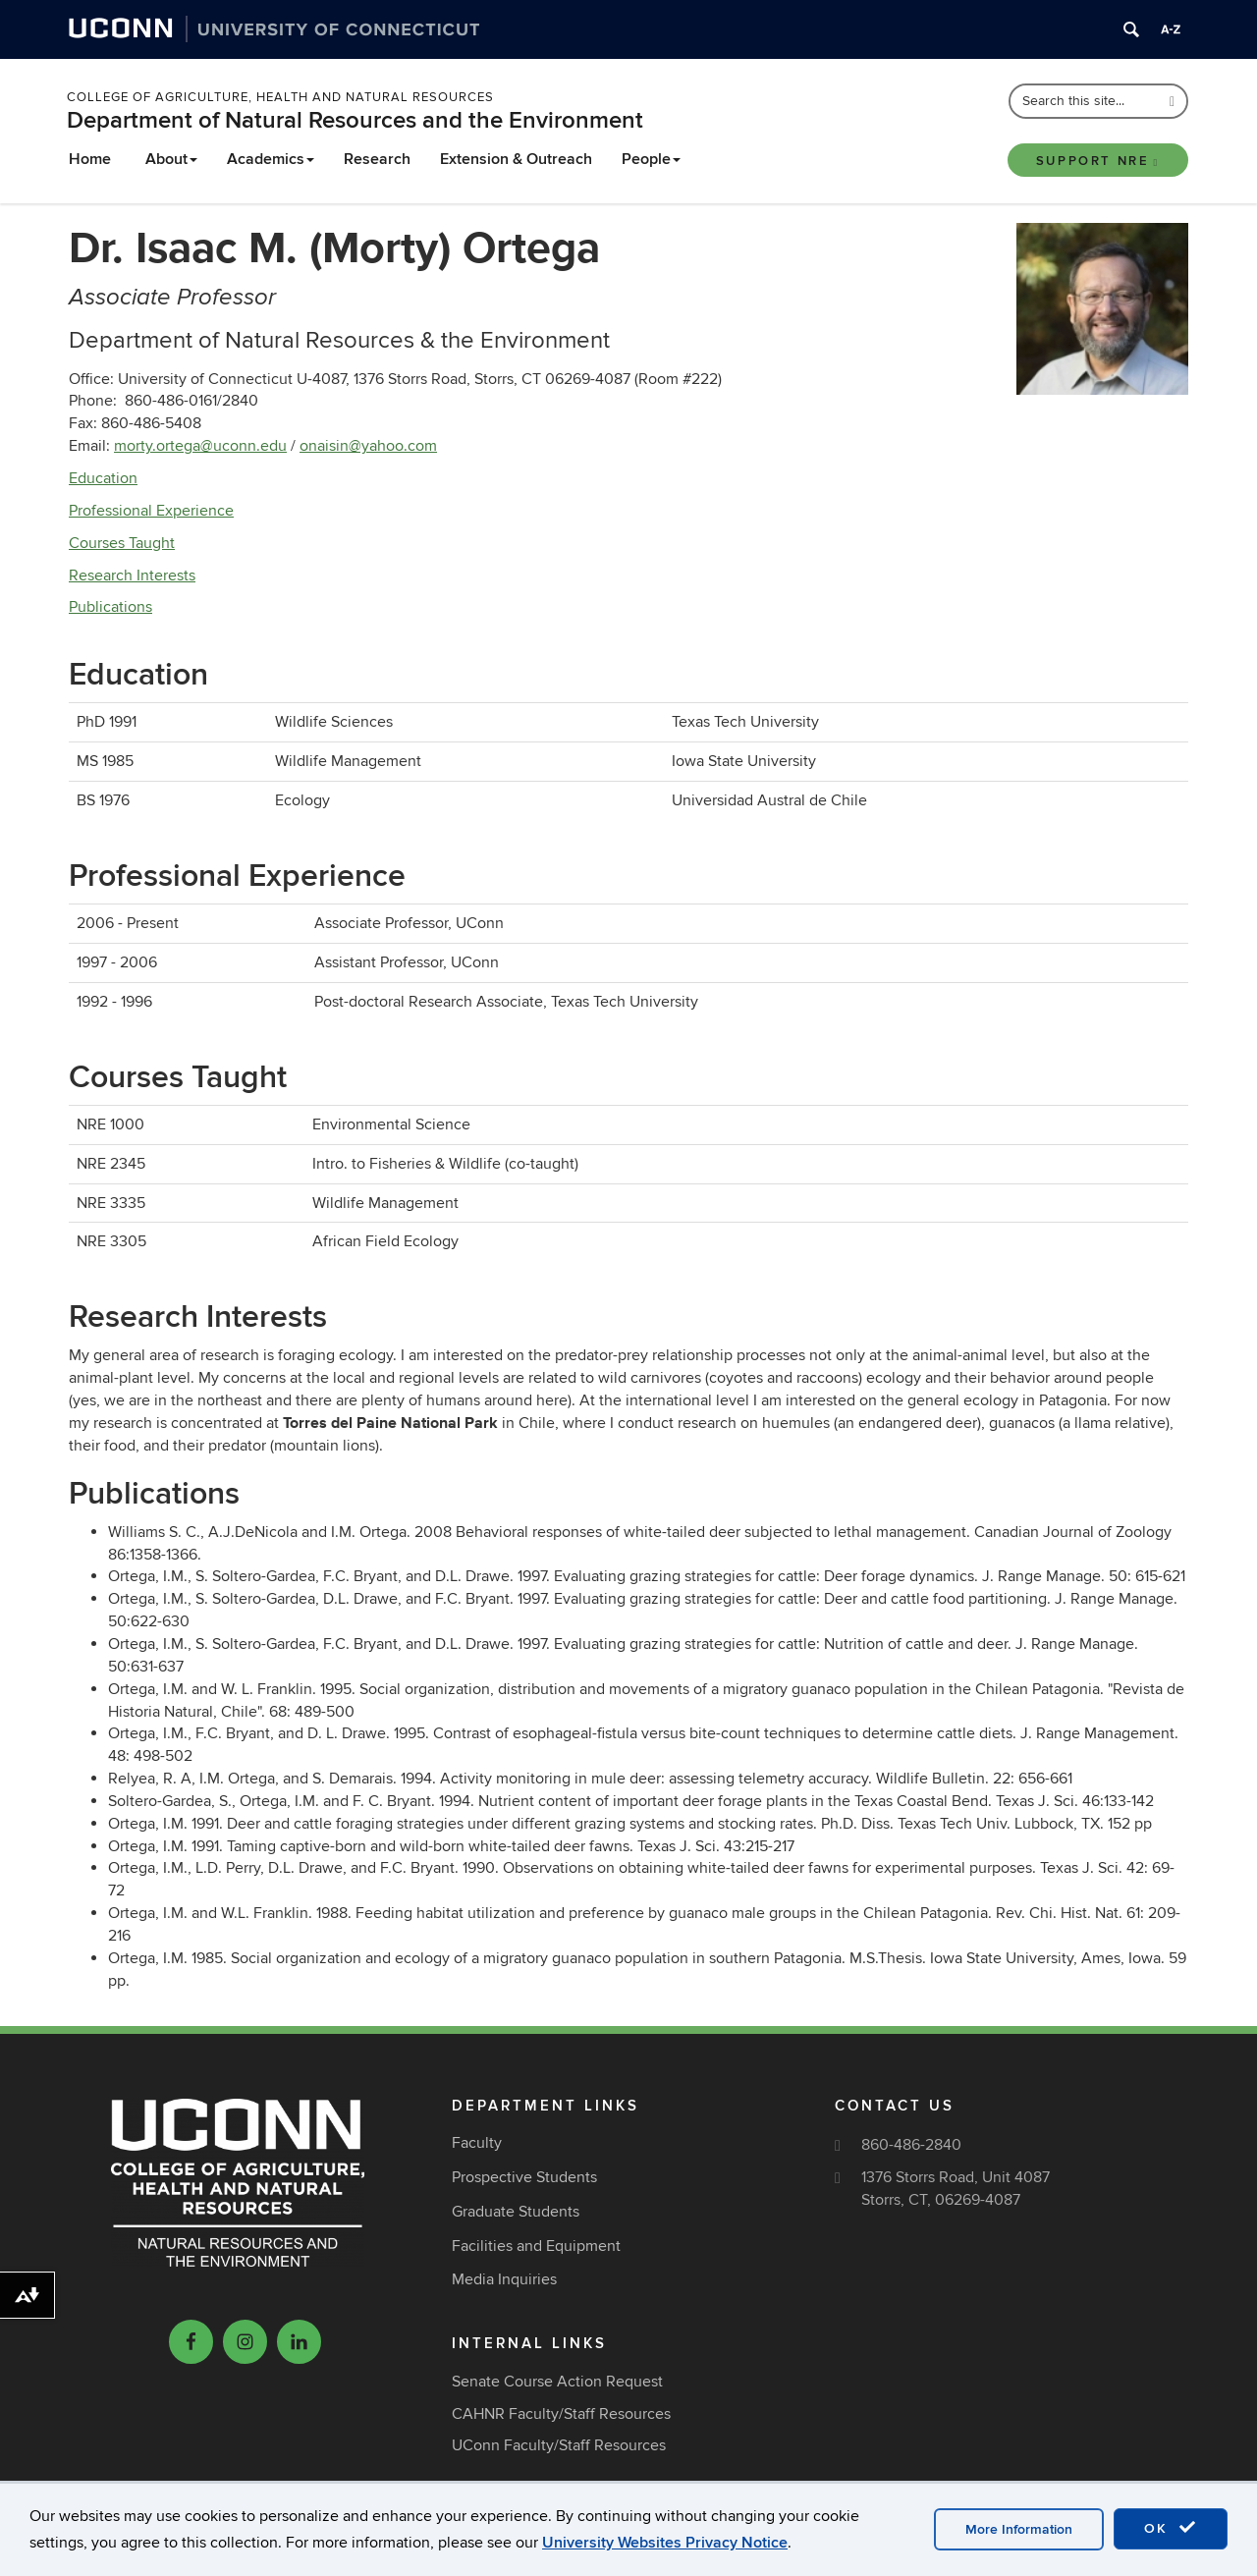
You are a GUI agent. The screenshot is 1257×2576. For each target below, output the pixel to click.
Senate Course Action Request (557, 2381)
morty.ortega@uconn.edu (200, 446)
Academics (270, 159)
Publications (110, 607)
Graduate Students (515, 2211)
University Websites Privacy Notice (665, 2542)
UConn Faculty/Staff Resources (559, 2445)
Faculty (477, 2143)
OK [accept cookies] (1170, 2528)
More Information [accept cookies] (1018, 2529)
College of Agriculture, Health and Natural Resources (280, 97)
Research (377, 159)
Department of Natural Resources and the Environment (355, 120)
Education (103, 478)
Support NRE (1098, 161)
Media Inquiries (504, 2279)
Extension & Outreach (516, 159)
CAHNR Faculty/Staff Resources (561, 2414)
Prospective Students (524, 2177)
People (651, 159)
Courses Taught (122, 543)
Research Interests (132, 575)
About (171, 159)
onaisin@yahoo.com (368, 446)
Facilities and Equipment (536, 2246)
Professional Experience (151, 511)
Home (90, 159)
